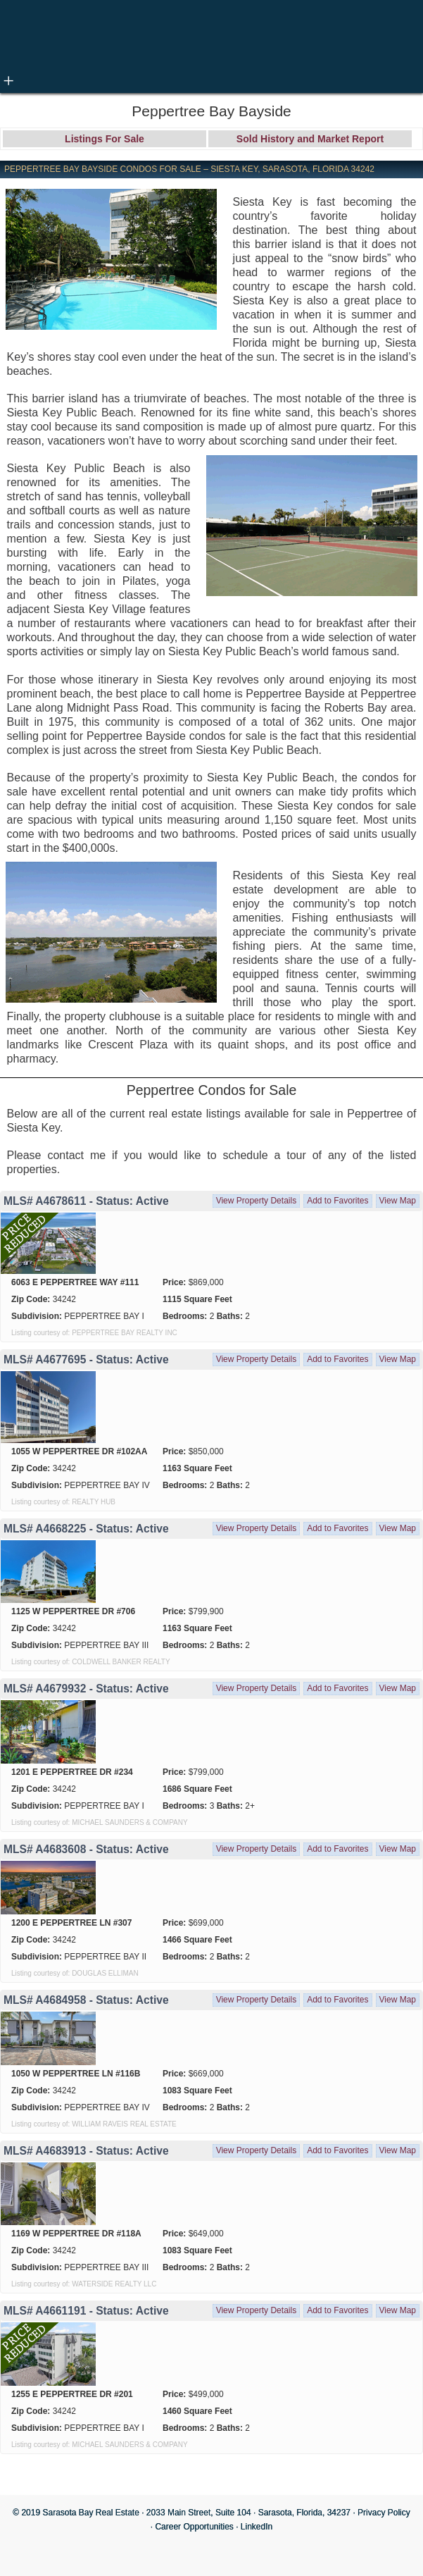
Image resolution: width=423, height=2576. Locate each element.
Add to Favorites (337, 1201)
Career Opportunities (194, 2527)
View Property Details (256, 1201)
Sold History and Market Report (310, 138)
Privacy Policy (384, 2513)
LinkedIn (256, 2527)
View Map (397, 1201)
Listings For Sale (104, 138)
